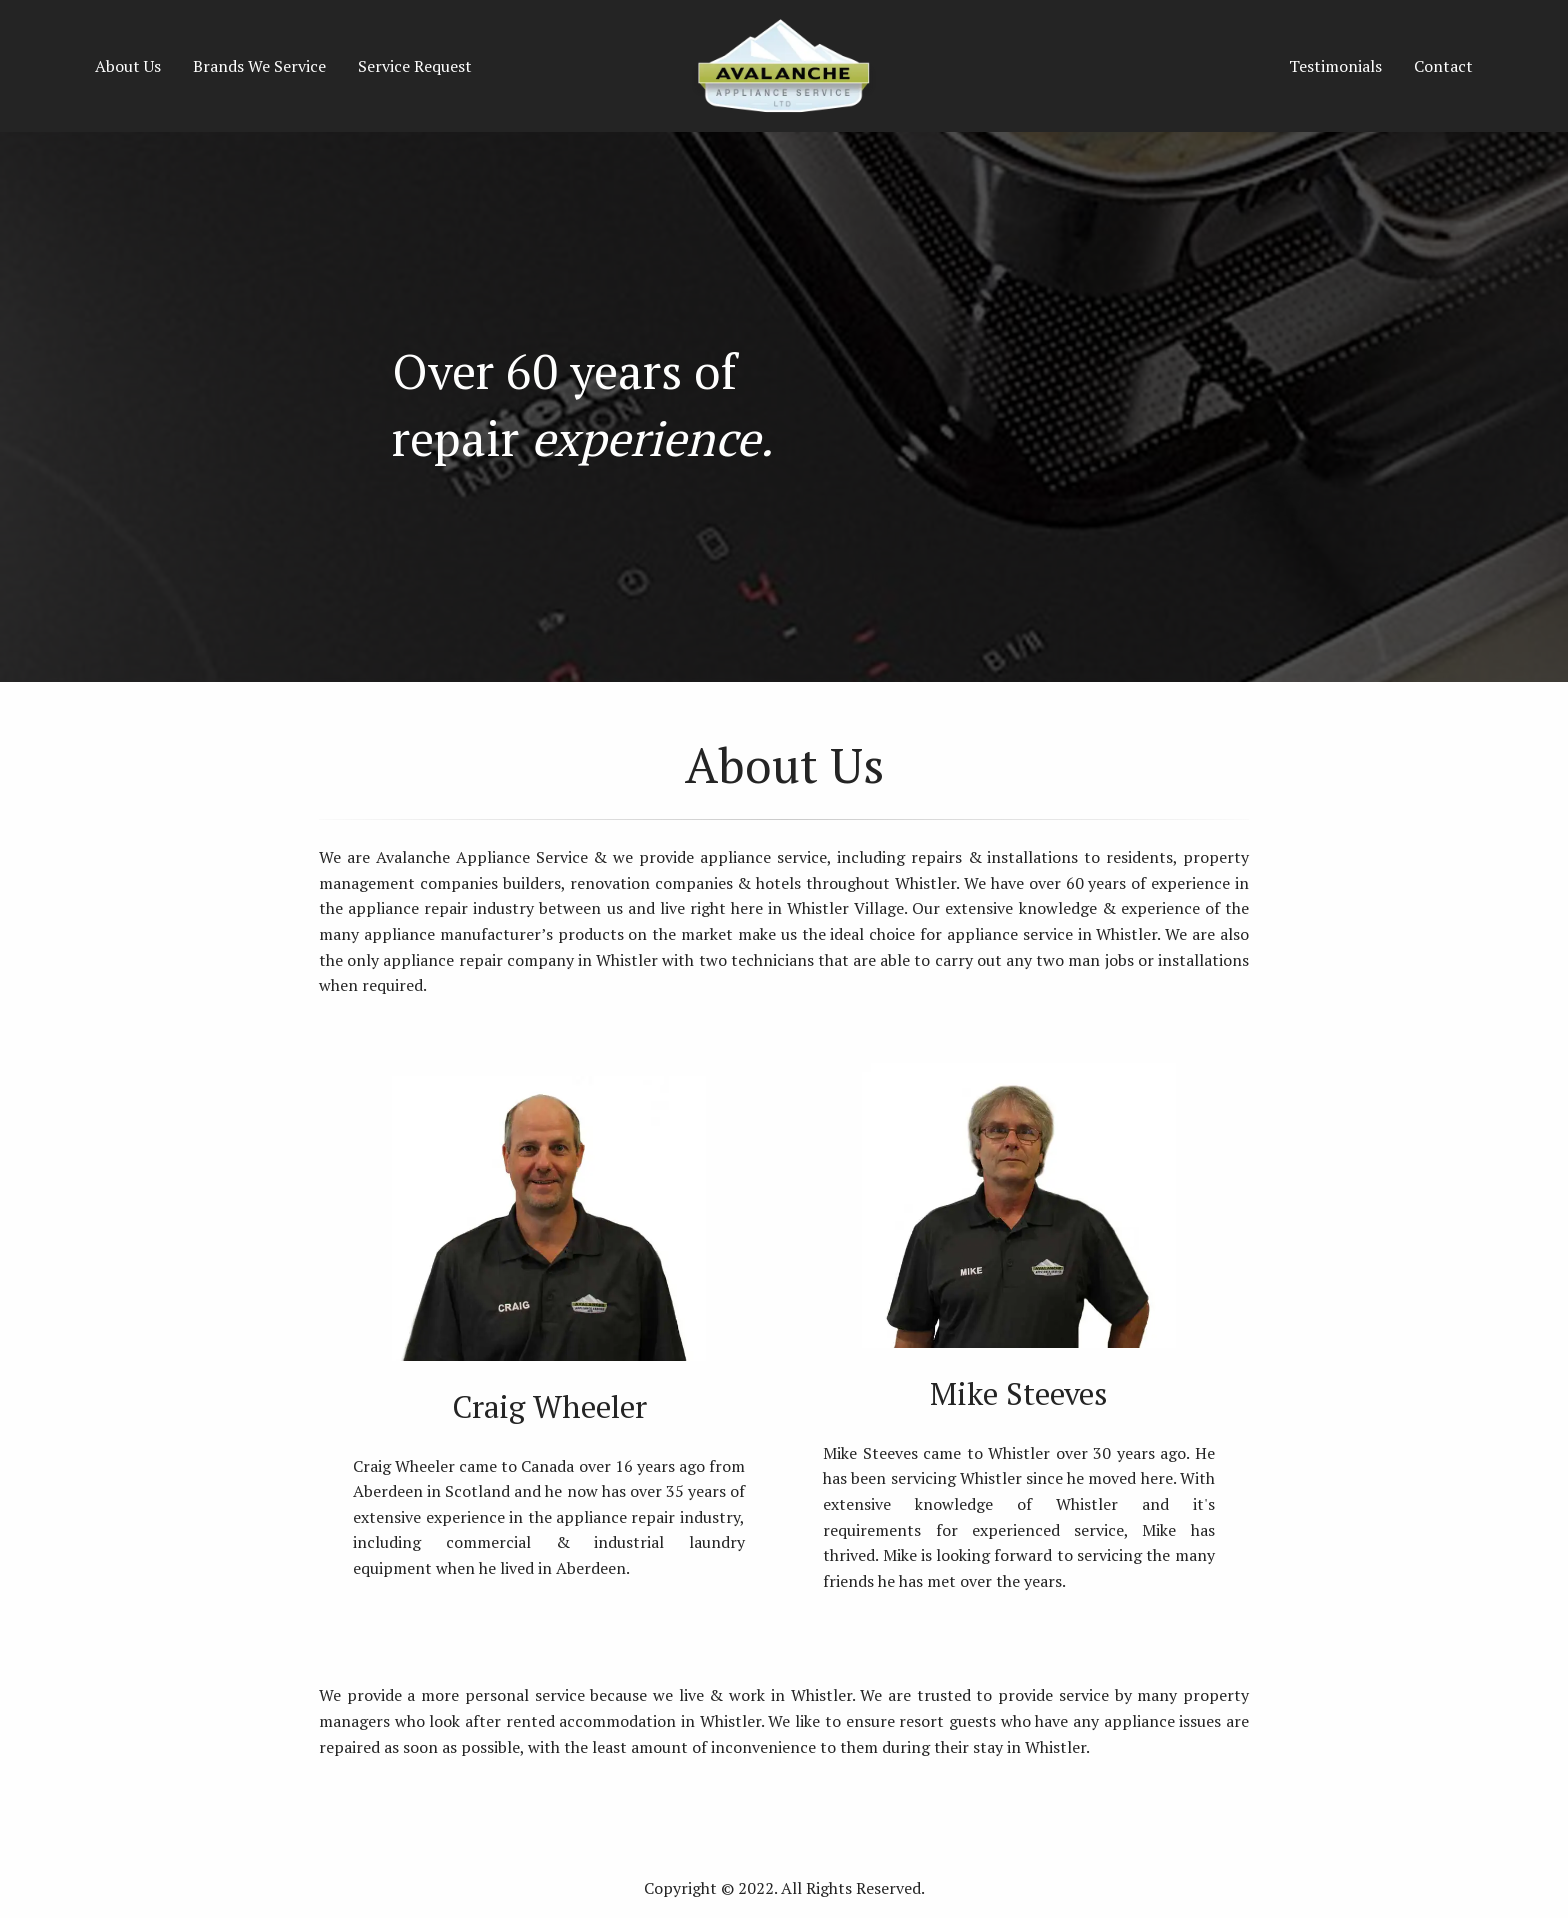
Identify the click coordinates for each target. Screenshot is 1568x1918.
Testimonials (1335, 66)
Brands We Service (259, 66)
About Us (128, 66)
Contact (1443, 66)
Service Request (415, 66)
